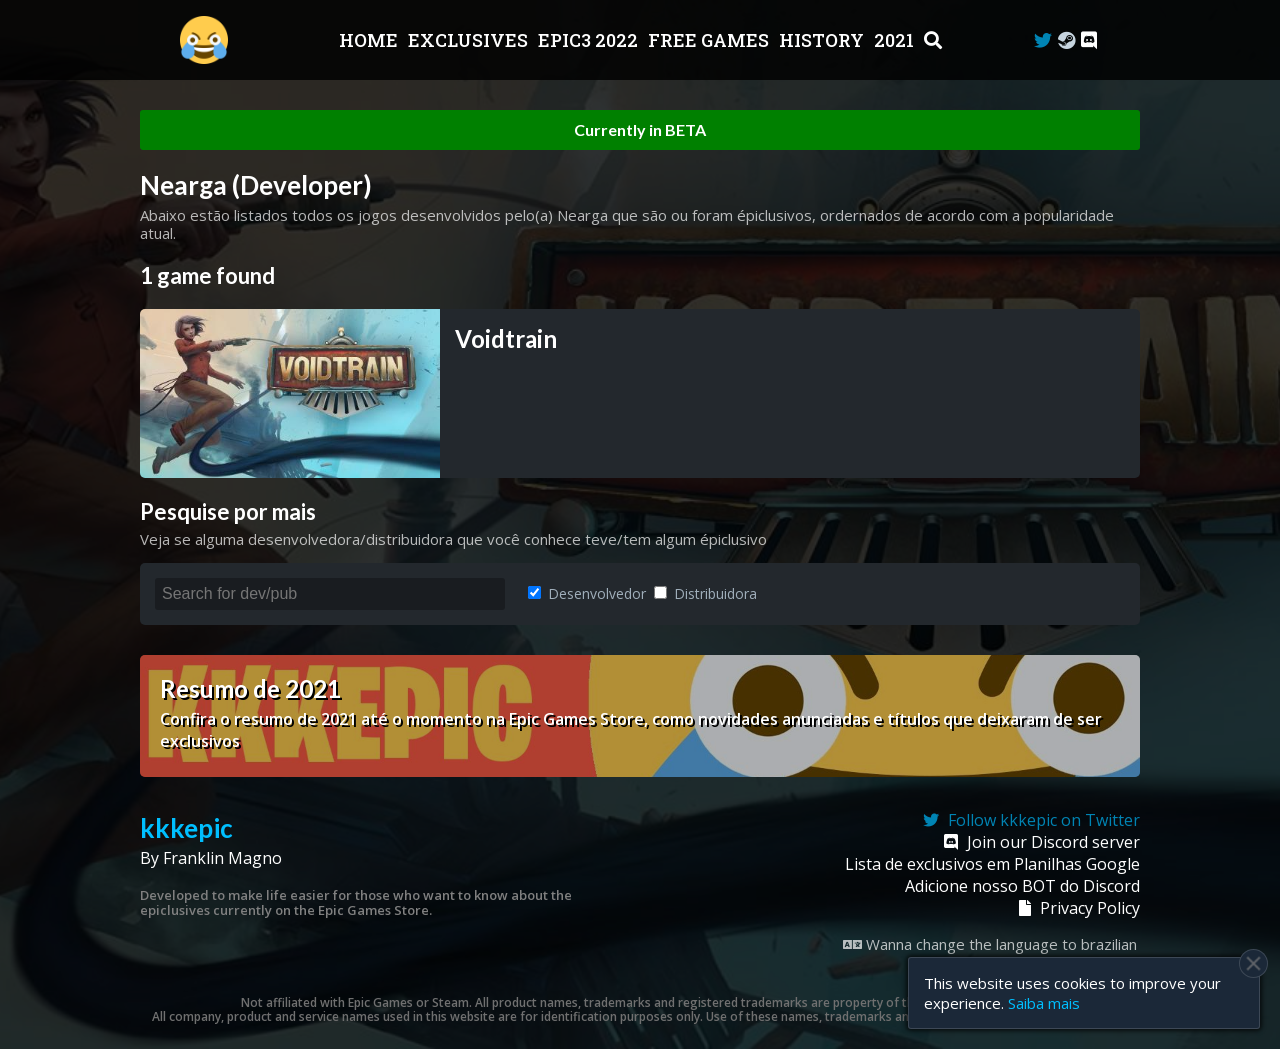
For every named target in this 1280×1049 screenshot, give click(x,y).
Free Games (710, 40)
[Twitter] (1043, 40)
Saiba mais (1044, 1003)
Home (370, 40)
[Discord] (1089, 40)
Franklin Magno (222, 858)
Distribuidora (705, 593)
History (823, 40)
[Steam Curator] (1066, 40)
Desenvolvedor (587, 593)
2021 (896, 40)
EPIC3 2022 (590, 40)
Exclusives (470, 40)
